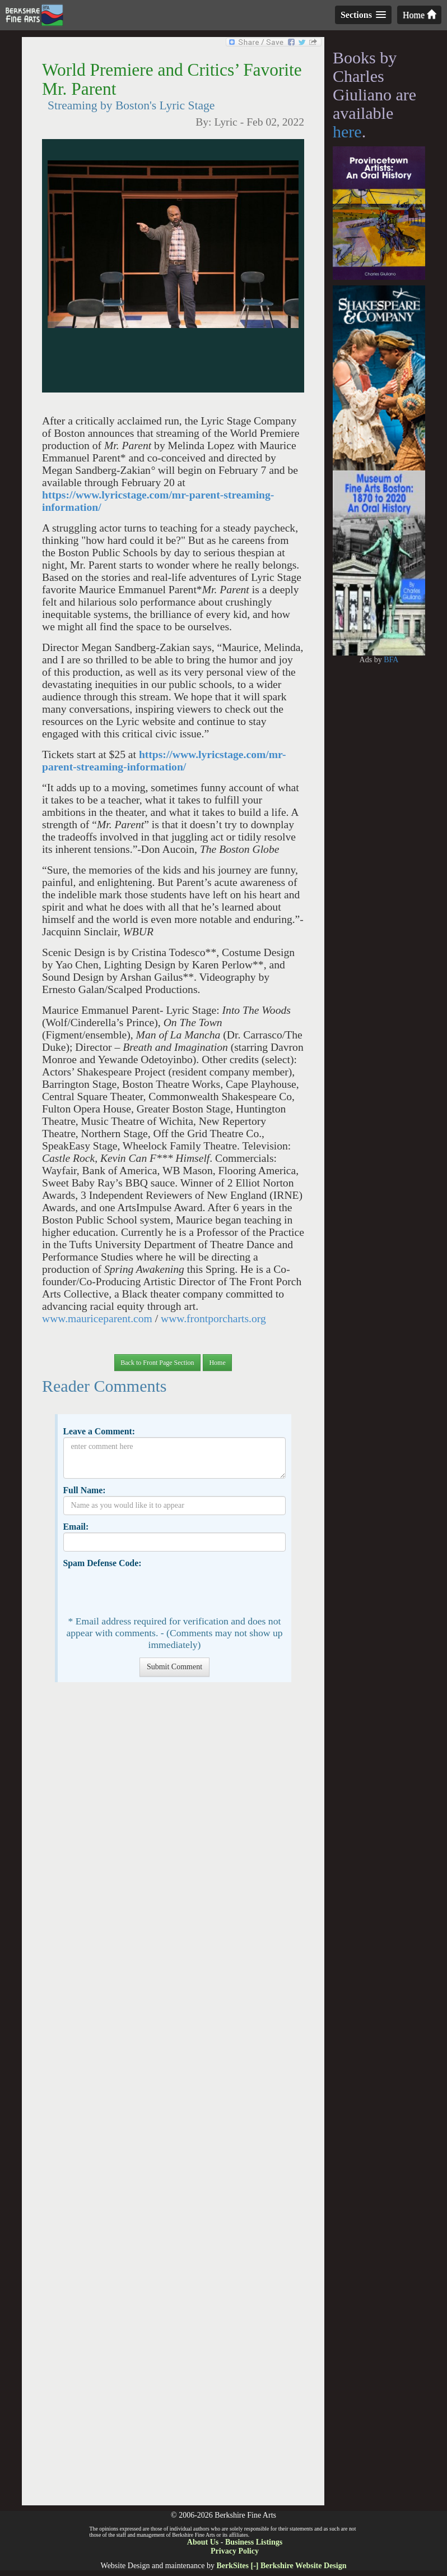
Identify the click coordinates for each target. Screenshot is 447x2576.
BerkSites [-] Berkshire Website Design (281, 2565)
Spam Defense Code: (102, 1563)
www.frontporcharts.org (213, 1318)
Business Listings (253, 2542)
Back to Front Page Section (157, 1363)
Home (419, 15)
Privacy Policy (235, 2551)
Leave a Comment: (99, 1431)
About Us (202, 2542)
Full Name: (84, 1490)
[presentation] (148, 1591)
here (347, 131)
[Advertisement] (173, 2099)
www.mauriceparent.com (97, 1318)
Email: (76, 1526)
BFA (391, 659)
